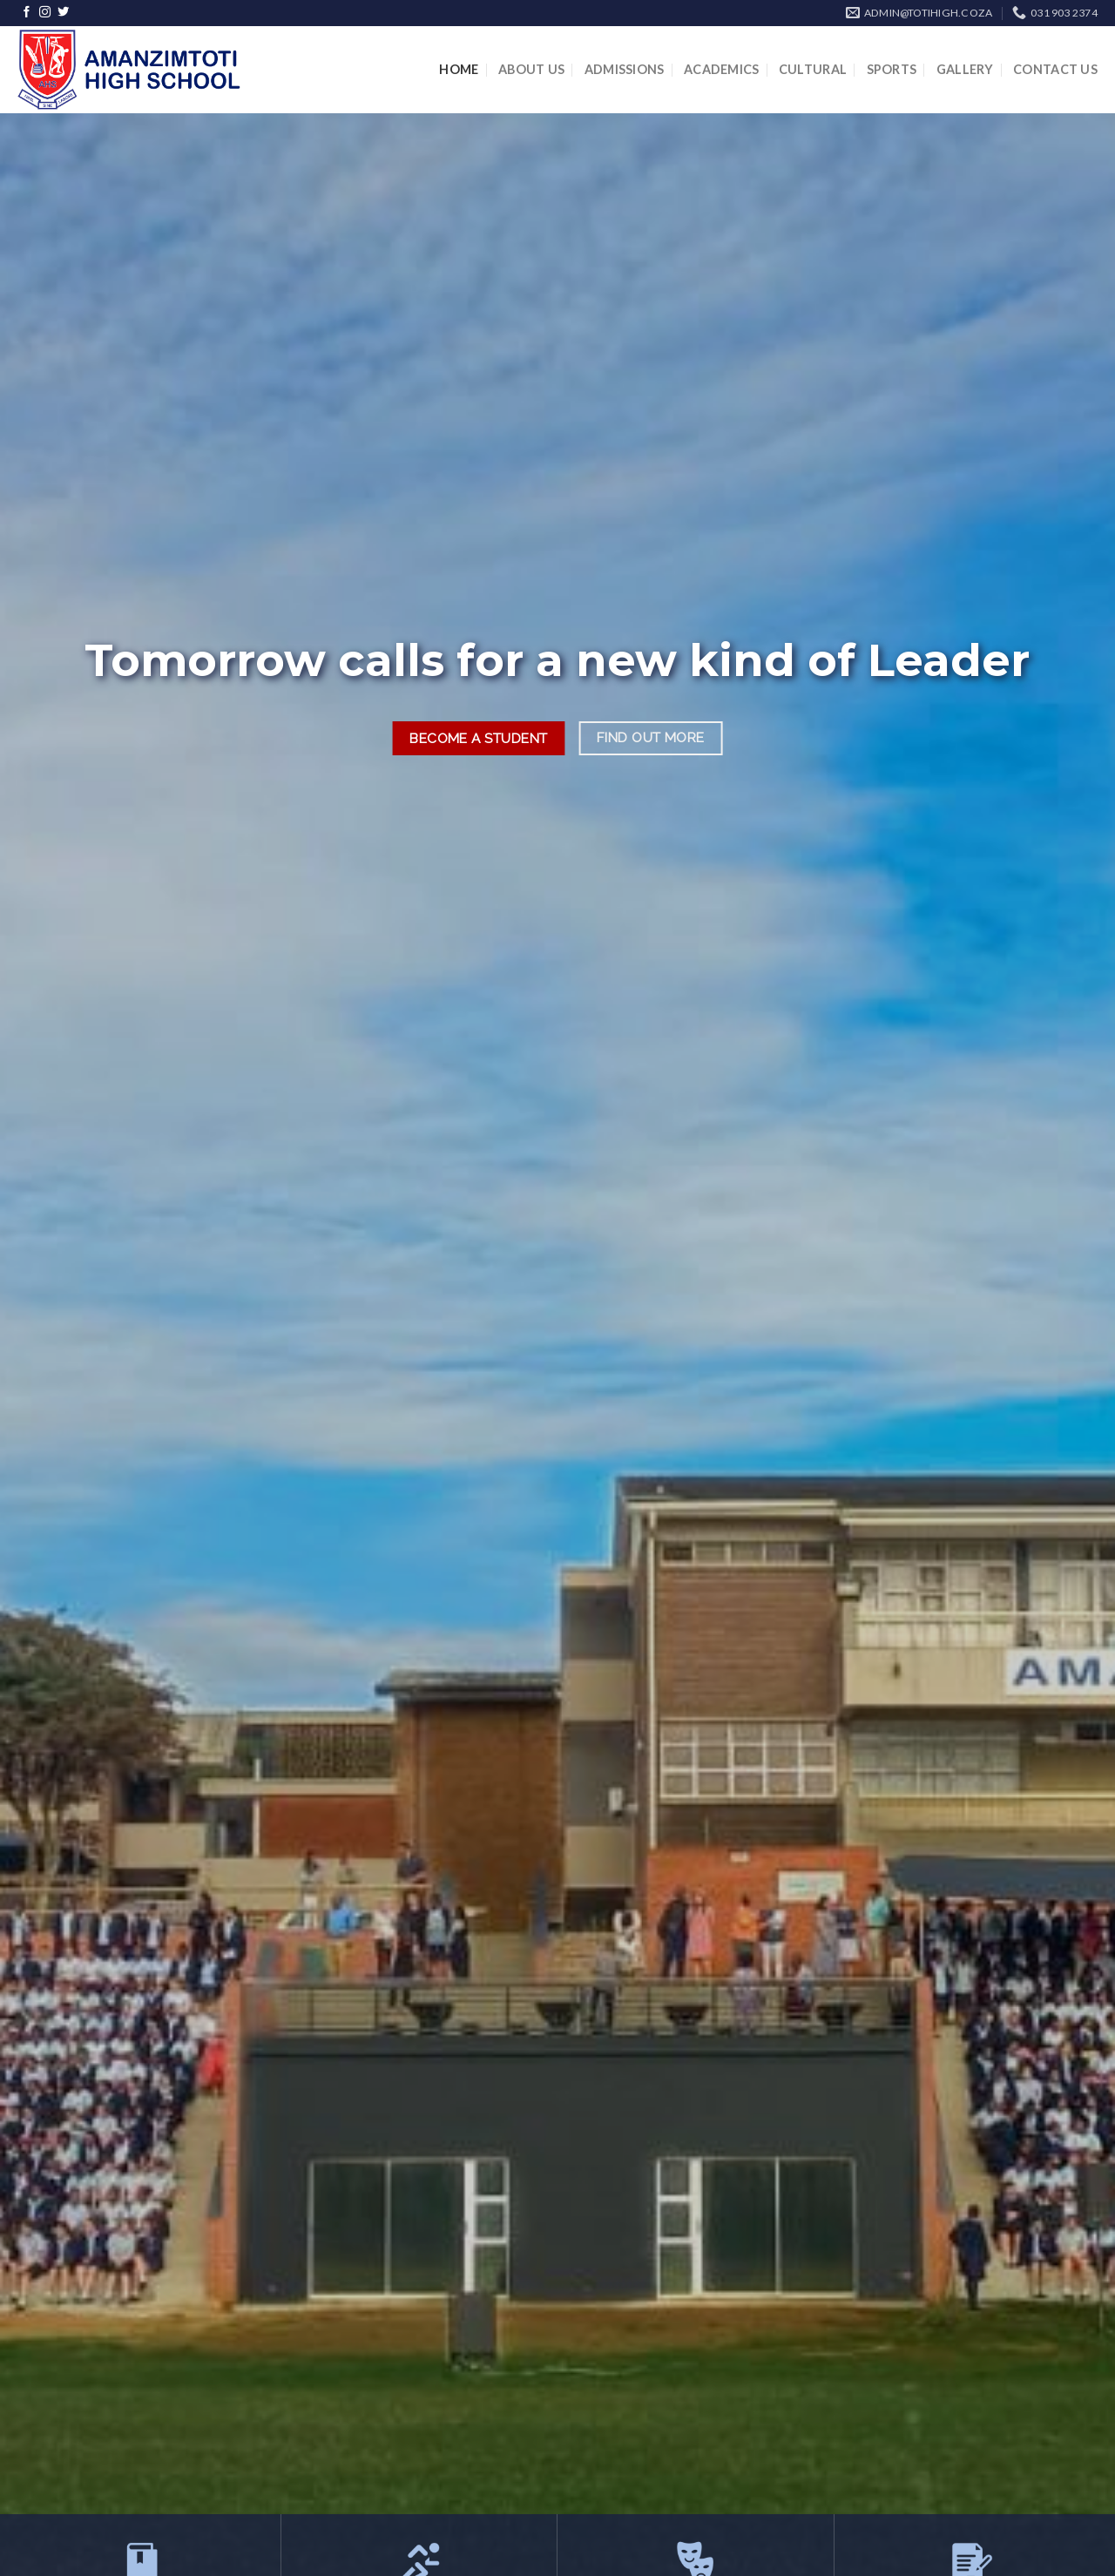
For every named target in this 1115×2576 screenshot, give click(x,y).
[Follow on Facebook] (26, 12)
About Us (531, 69)
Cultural (813, 69)
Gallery (965, 69)
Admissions (625, 69)
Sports (892, 69)
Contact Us (1055, 69)
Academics (722, 69)
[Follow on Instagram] (45, 12)
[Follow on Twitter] (63, 12)
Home (458, 69)
